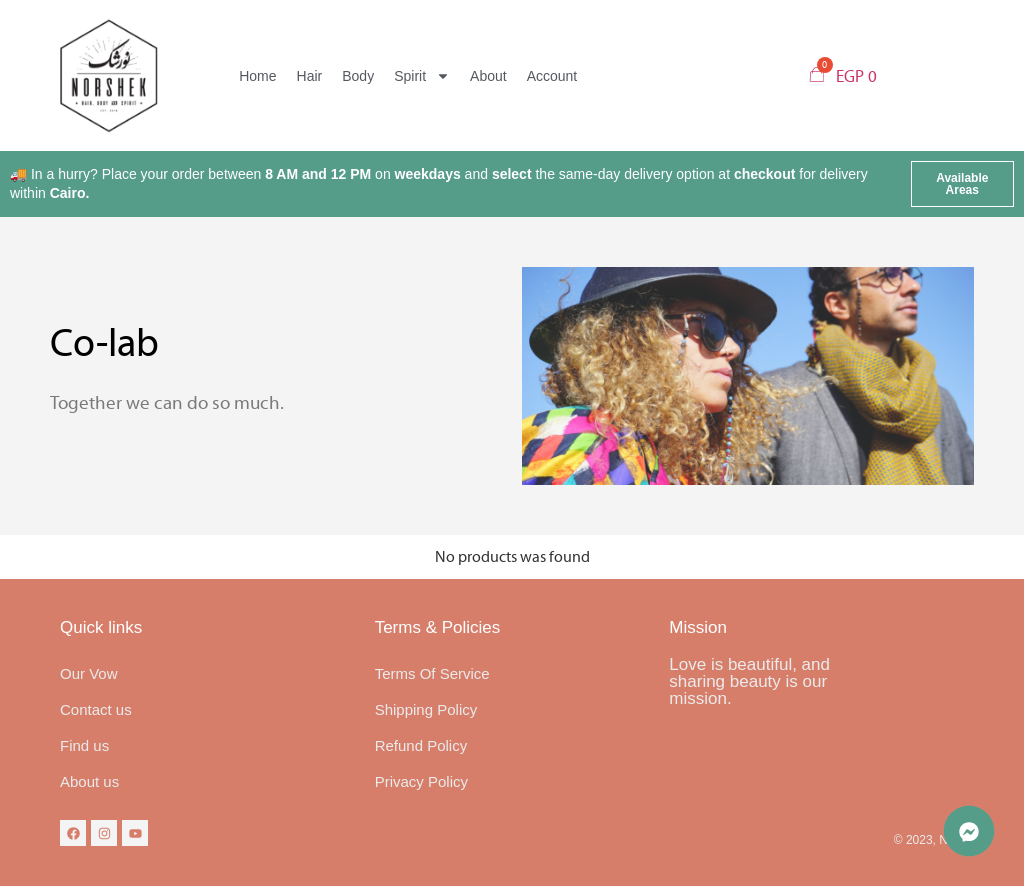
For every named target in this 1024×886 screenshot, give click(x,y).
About (488, 76)
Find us (84, 745)
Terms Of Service (432, 673)
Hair (310, 76)
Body (358, 76)
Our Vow (89, 673)
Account (552, 76)
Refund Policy (421, 745)
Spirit (422, 76)
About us (89, 781)
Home (257, 76)
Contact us (96, 709)
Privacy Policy (421, 781)
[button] (962, 184)
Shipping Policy (426, 709)
